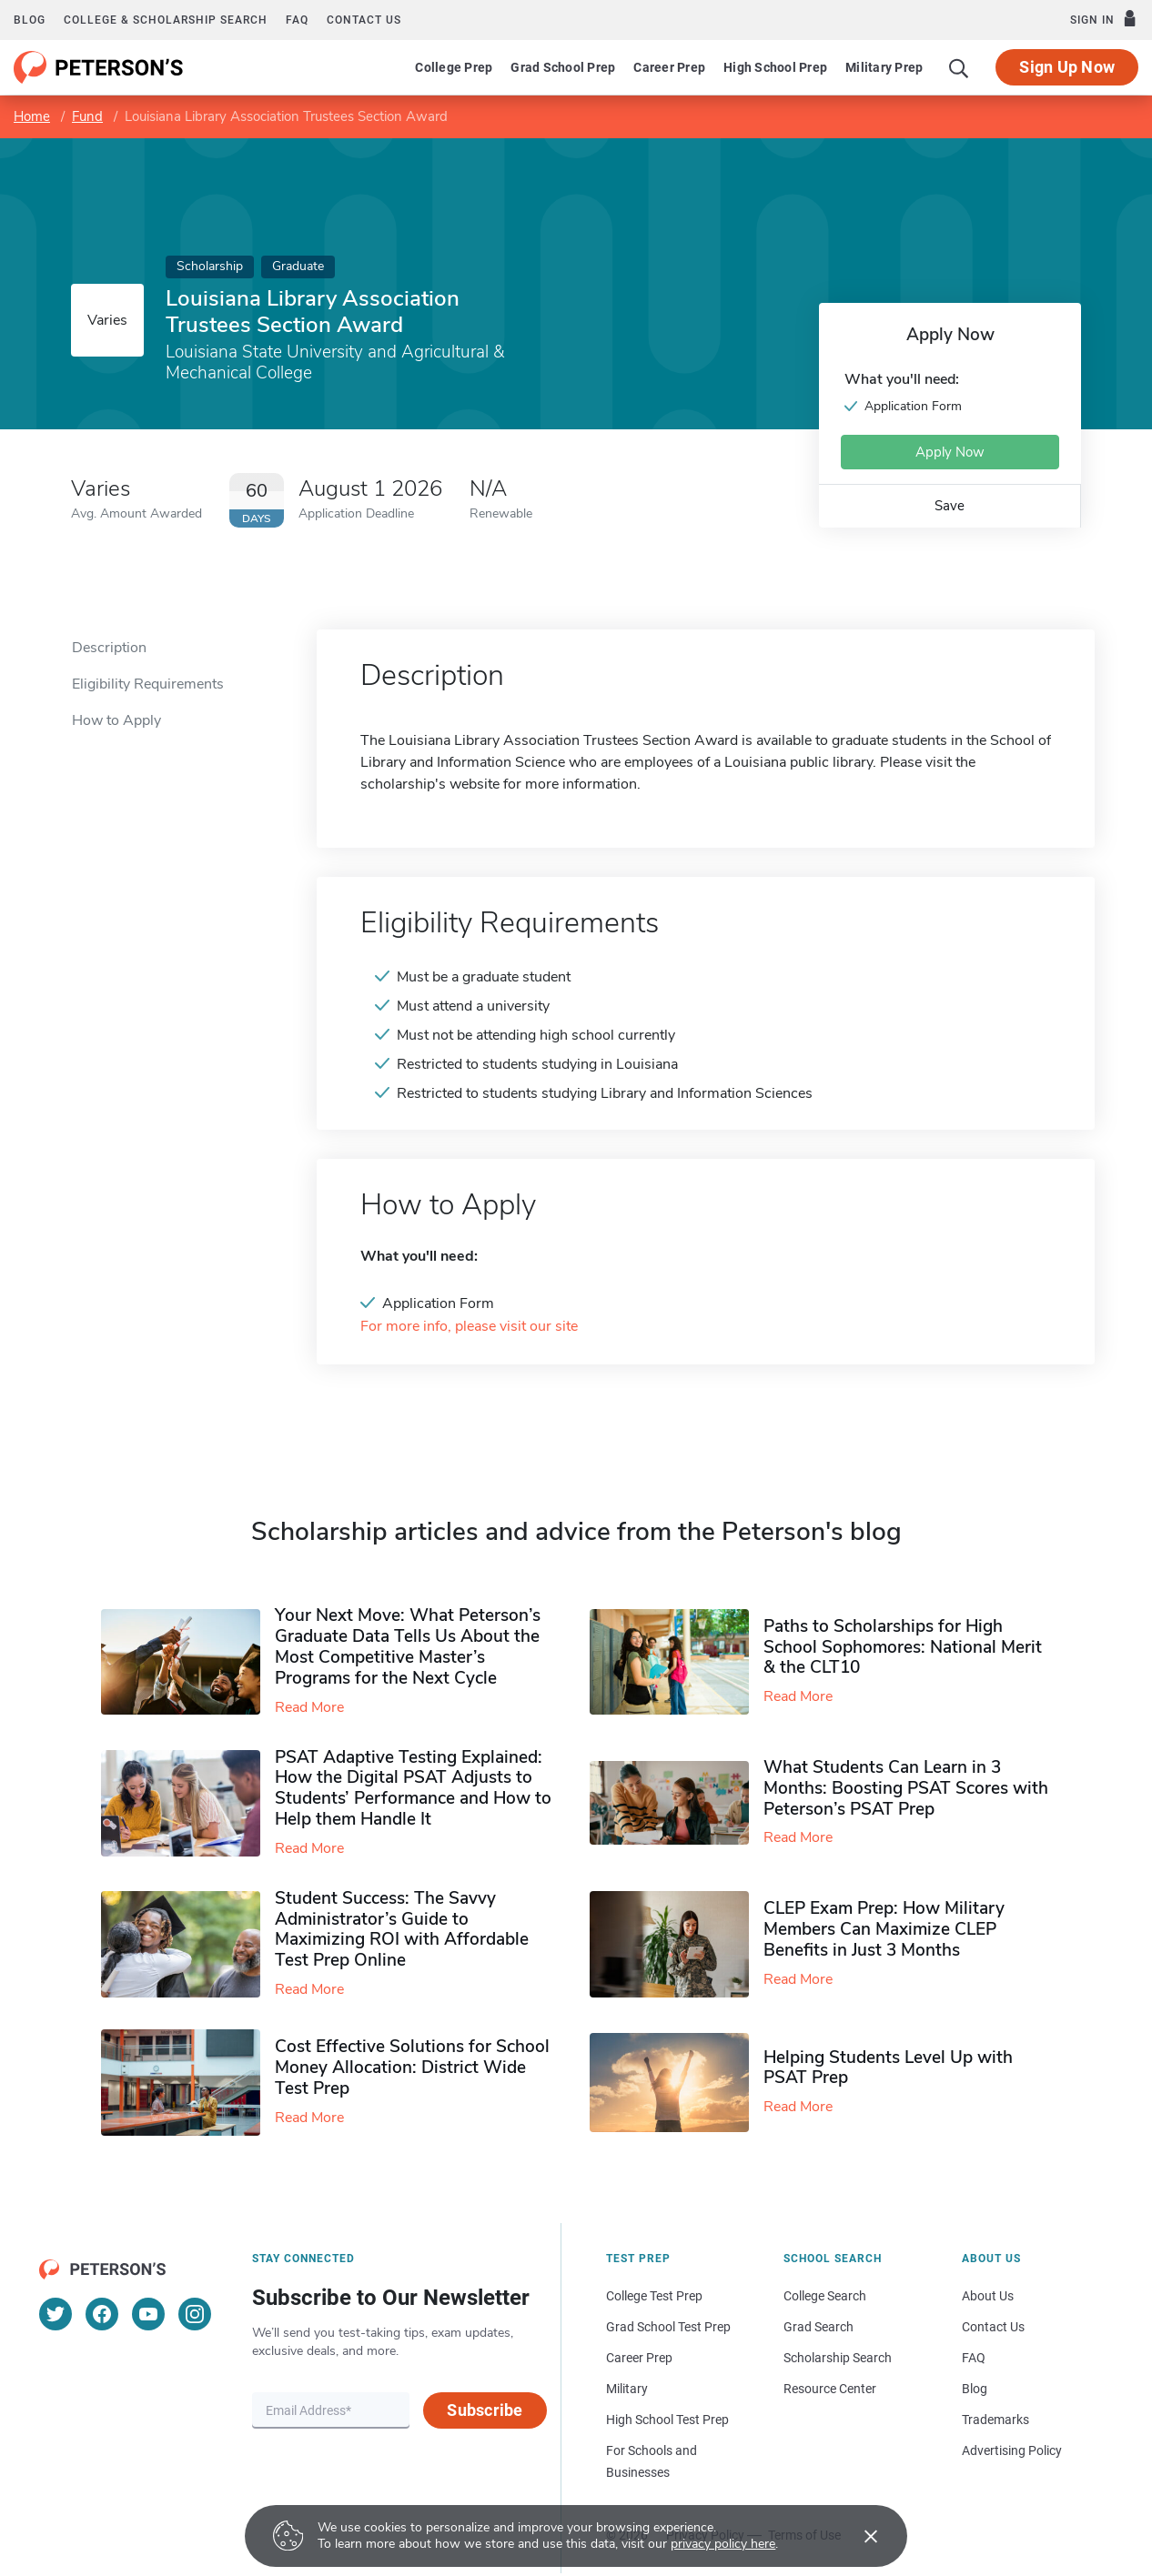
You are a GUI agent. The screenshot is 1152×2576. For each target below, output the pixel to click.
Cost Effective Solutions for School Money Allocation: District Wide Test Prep (412, 2067)
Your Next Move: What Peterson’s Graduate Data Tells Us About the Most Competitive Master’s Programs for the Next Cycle (408, 1646)
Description (109, 648)
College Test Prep (654, 2296)
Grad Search (818, 2326)
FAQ (297, 20)
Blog (29, 20)
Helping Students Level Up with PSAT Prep (888, 2068)
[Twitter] (55, 2314)
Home (32, 116)
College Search (824, 2296)
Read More (309, 1707)
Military (627, 2388)
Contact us (364, 20)
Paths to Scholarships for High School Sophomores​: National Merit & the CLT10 (902, 1647)
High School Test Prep (667, 2419)
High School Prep (775, 67)
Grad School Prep (562, 67)
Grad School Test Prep (668, 2326)
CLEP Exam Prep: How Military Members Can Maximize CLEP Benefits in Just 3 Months (884, 1929)
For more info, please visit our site (469, 1326)
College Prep (453, 67)
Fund (87, 116)
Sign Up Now (1067, 66)
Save (950, 506)
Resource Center (829, 2388)
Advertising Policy (1012, 2450)
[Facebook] (102, 2314)
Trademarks (995, 2419)
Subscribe (484, 2410)
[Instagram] (194, 2314)
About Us (988, 2296)
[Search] (959, 67)
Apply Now (950, 452)
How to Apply (116, 720)
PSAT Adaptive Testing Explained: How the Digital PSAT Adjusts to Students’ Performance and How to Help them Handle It (413, 1788)
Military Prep (884, 67)
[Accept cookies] (858, 2536)
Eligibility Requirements (148, 684)
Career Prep (669, 67)
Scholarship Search (837, 2357)
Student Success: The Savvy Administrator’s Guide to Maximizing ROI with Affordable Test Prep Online (402, 1929)
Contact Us (993, 2326)
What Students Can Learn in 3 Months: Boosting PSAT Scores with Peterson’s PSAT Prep (905, 1788)
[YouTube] (148, 2314)
